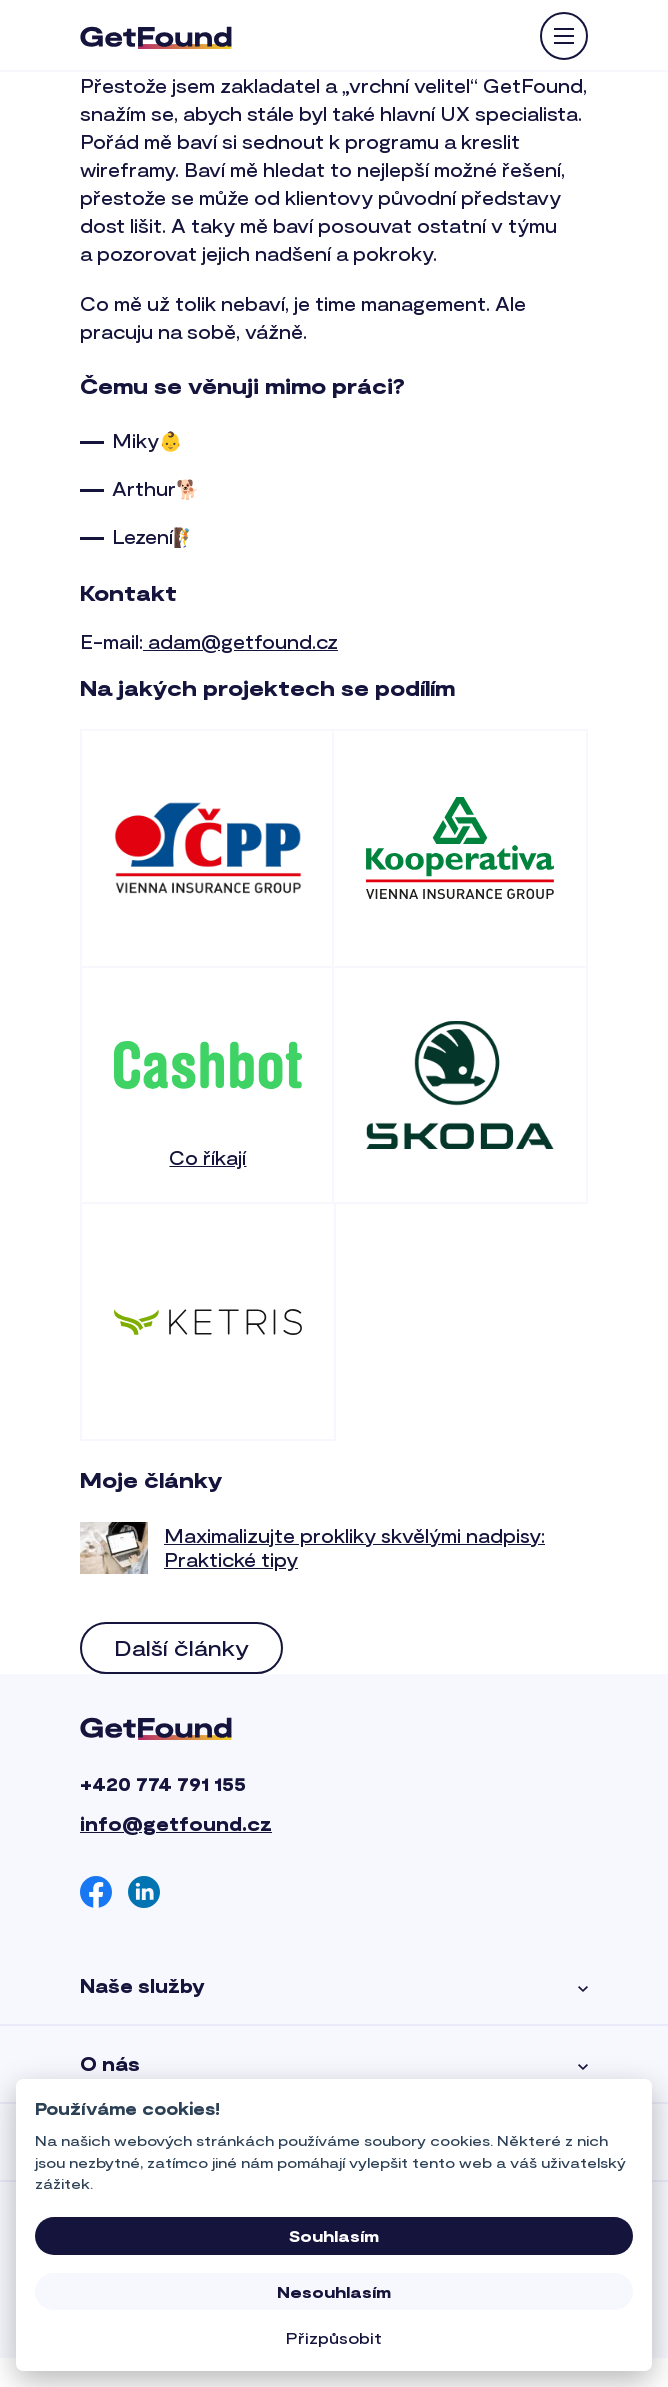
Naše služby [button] (334, 1986)
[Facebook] (96, 1892)
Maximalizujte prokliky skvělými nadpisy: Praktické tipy (354, 1547)
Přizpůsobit (334, 2337)
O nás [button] (334, 2064)
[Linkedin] (144, 1892)
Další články (181, 1647)
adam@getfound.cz (240, 641)
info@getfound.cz (176, 1823)
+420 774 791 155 (163, 1783)
